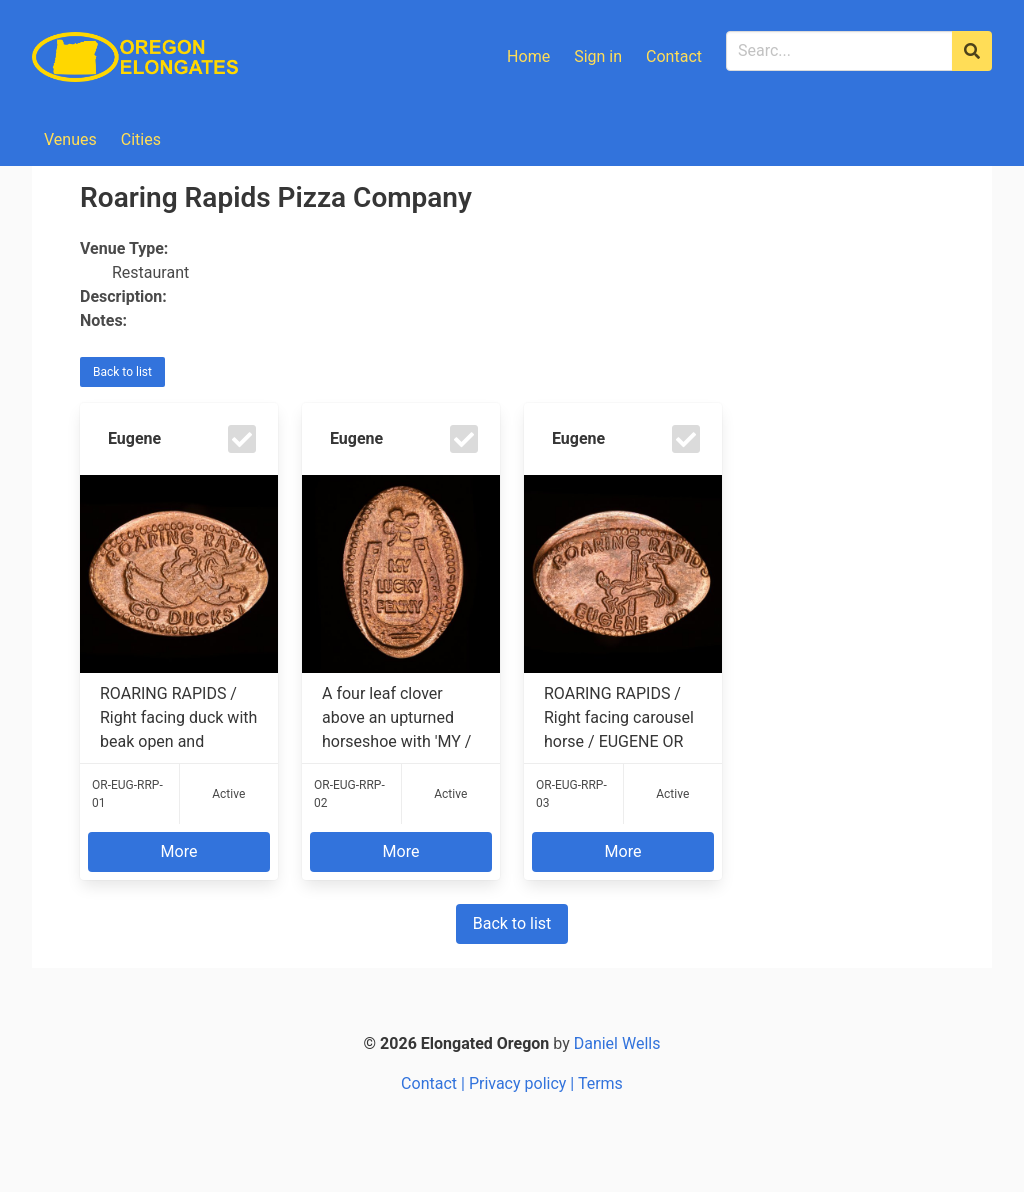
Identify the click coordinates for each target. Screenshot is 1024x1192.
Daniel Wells (617, 1043)
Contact (674, 56)
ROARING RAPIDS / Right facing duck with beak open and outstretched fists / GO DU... (179, 718)
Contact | (435, 1083)
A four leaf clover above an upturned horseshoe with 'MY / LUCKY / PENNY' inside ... (401, 718)
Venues (70, 139)
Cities (141, 139)
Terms (600, 1083)
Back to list (122, 372)
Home (528, 56)
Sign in (598, 56)
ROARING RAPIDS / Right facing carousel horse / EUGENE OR (623, 718)
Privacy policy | (523, 1083)
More (179, 851)
